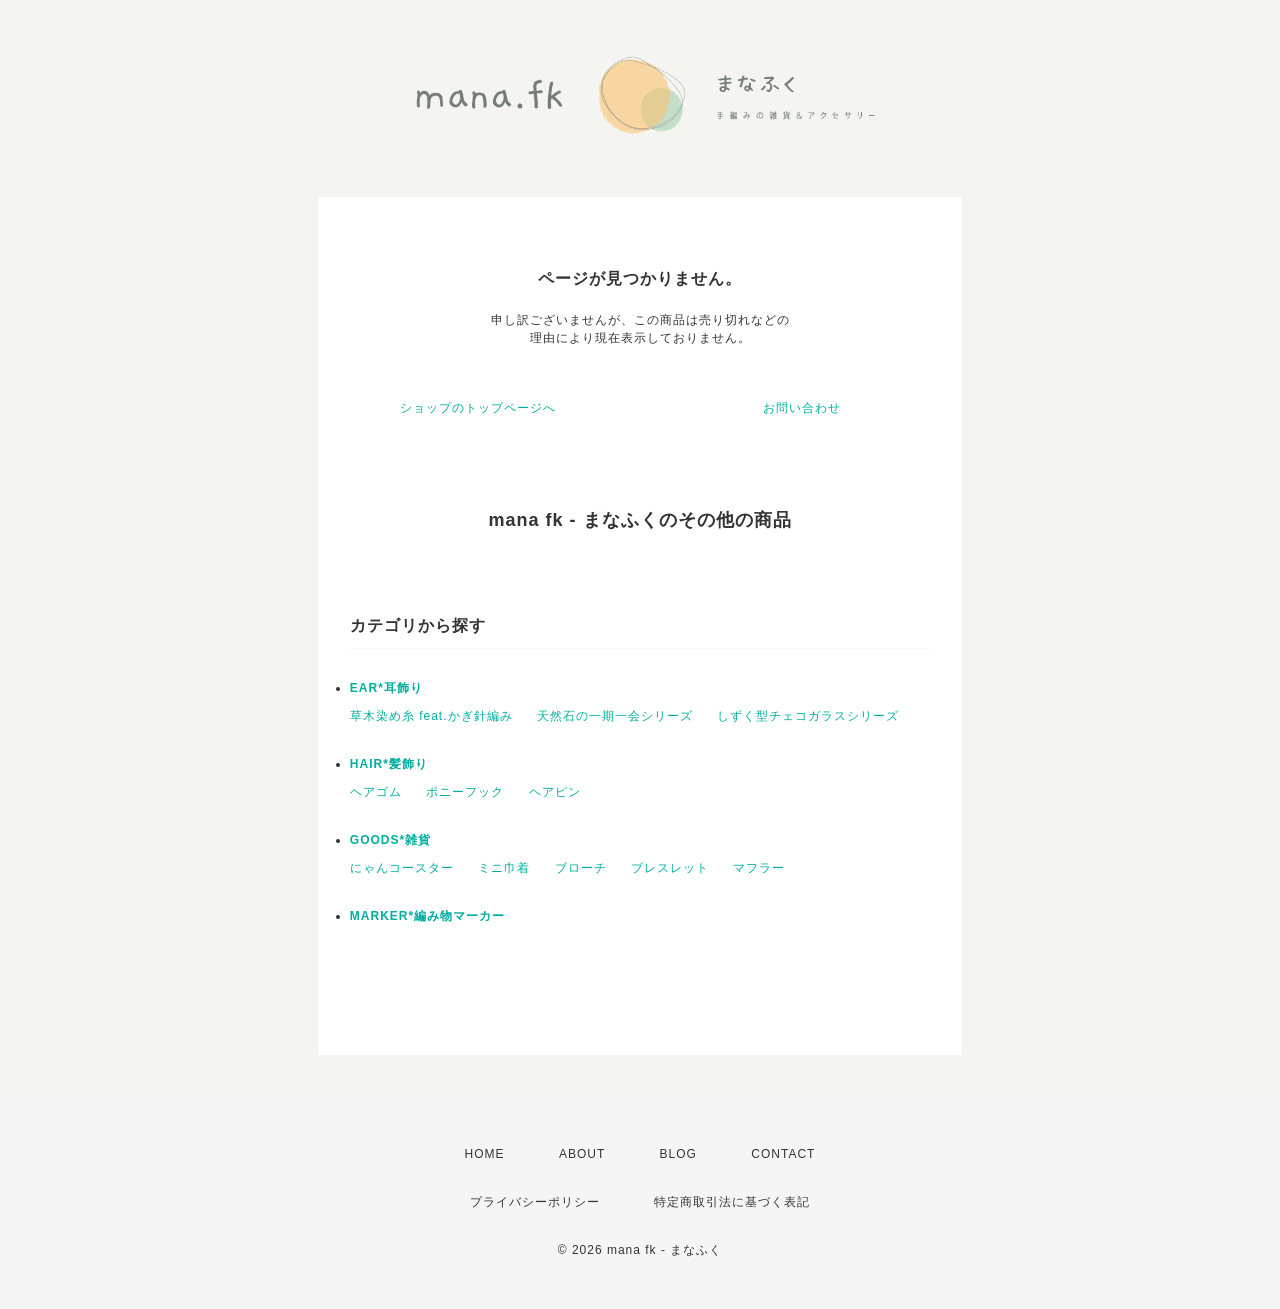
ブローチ (581, 868)
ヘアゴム (376, 792)
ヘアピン (555, 792)
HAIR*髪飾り (389, 764)
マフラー (759, 868)
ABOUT (582, 1154)
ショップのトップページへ (478, 408)
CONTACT (783, 1154)
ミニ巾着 (504, 868)
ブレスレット (670, 868)
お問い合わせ (802, 408)
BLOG (678, 1154)
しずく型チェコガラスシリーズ (808, 716)
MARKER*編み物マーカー (427, 916)
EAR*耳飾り (386, 688)
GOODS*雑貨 (390, 840)
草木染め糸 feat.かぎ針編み (431, 716)
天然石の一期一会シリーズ (615, 716)
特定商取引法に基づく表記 (732, 1202)
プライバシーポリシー (535, 1202)
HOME (485, 1154)
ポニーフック (465, 792)
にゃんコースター (402, 868)
